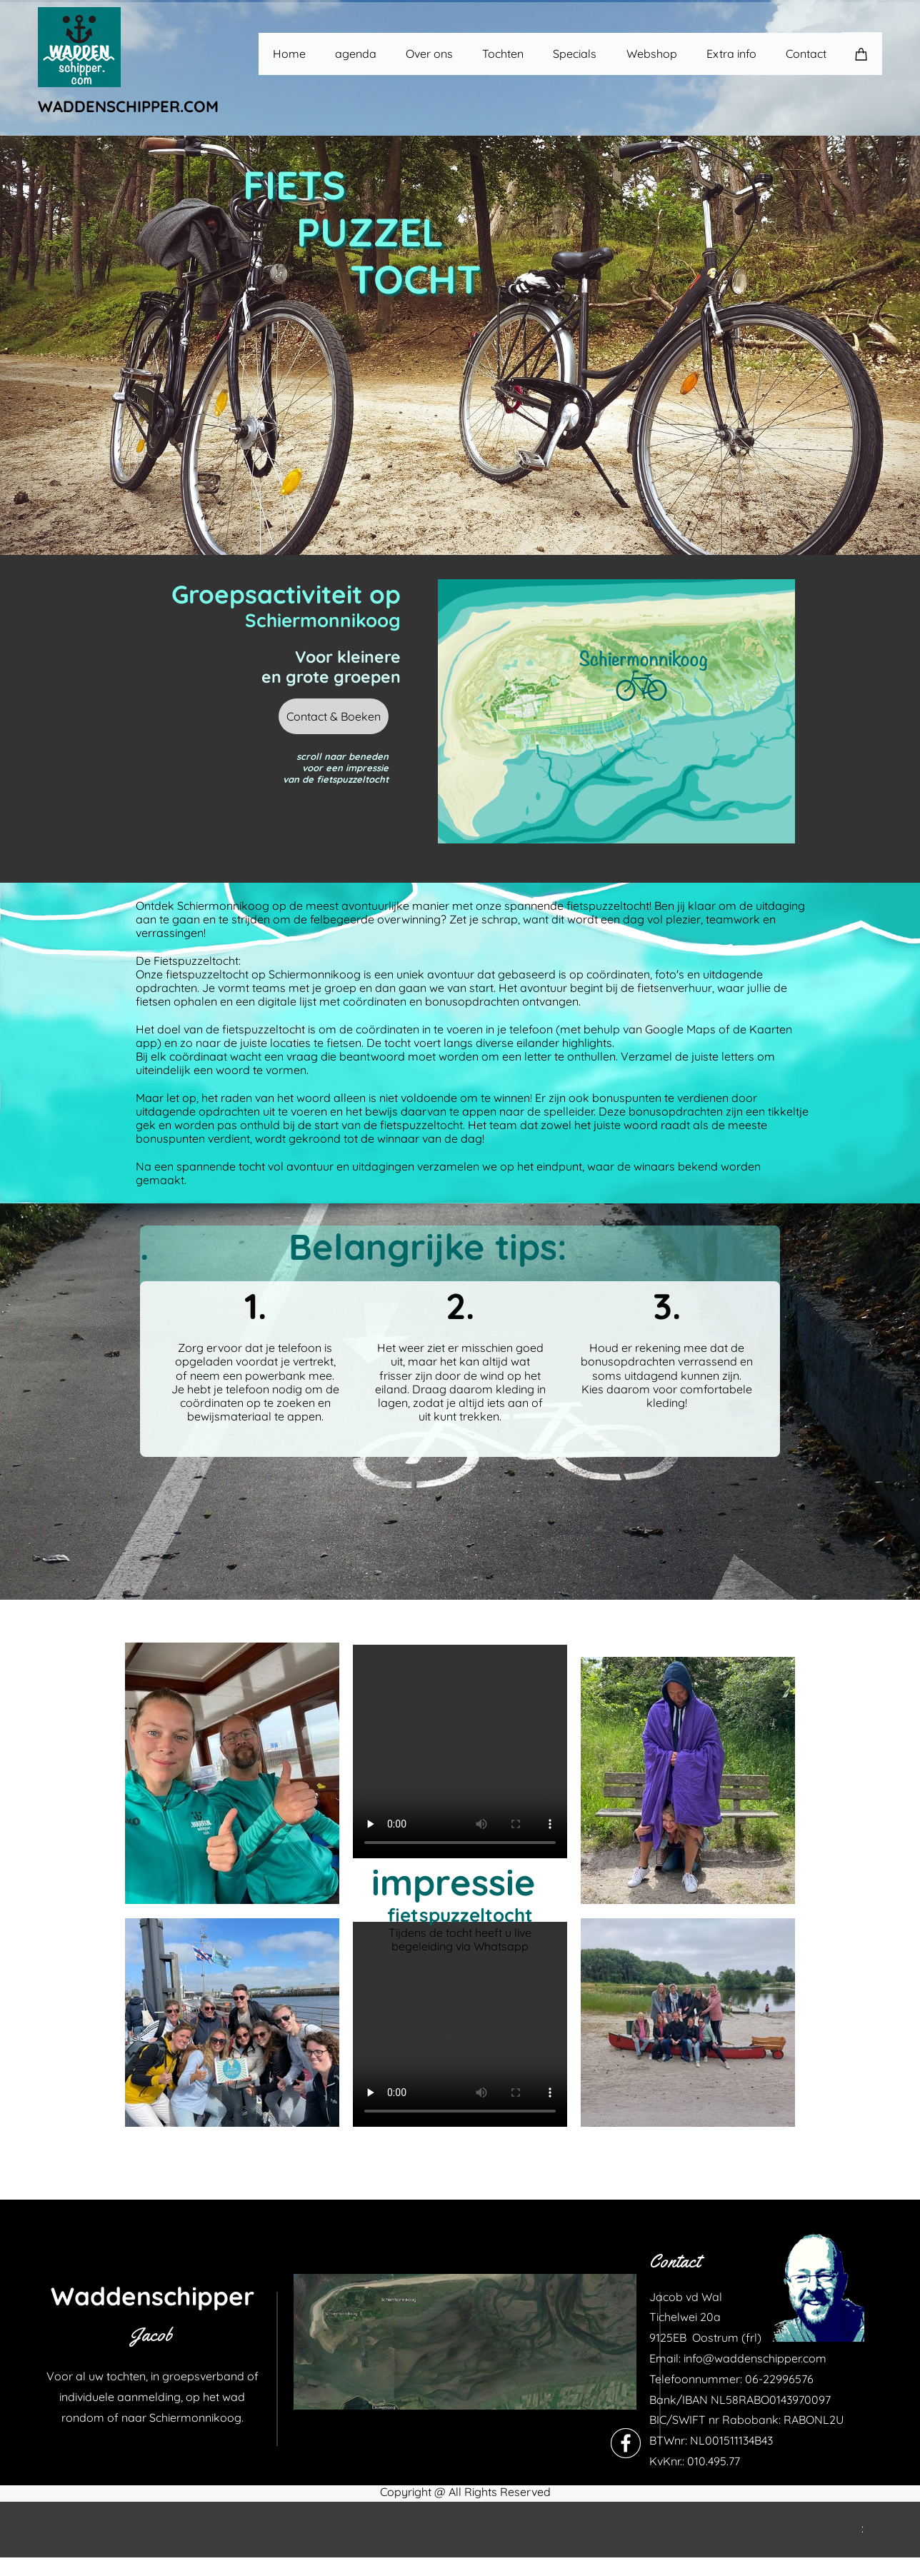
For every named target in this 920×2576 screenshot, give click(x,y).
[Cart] (861, 53)
